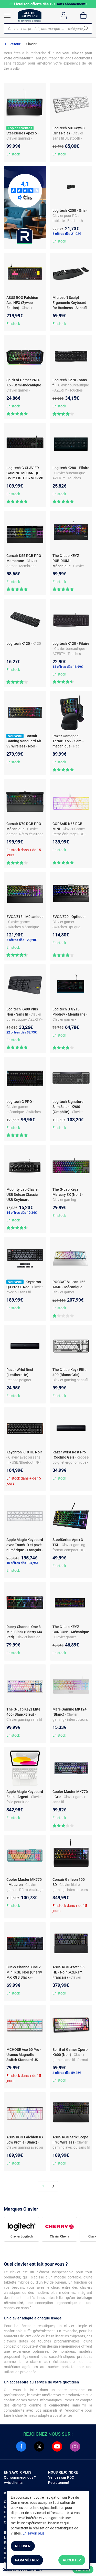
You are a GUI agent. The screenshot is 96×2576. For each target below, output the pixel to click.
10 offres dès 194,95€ (22, 1563)
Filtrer (83, 2570)
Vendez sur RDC (61, 2477)
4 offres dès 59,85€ (66, 2073)
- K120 (36, 643)
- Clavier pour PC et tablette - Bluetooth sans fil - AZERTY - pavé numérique (70, 220)
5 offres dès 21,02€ (66, 234)
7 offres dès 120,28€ (21, 940)
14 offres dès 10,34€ (21, 1213)
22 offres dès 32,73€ (21, 1032)
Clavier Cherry (59, 2236)
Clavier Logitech (21, 2236)
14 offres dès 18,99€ (67, 667)
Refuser (22, 2546)
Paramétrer (27, 2560)
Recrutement (58, 2482)
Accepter (72, 2560)
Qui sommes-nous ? (20, 2477)
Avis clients (13, 2482)
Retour (14, 44)
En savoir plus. (34, 2533)
